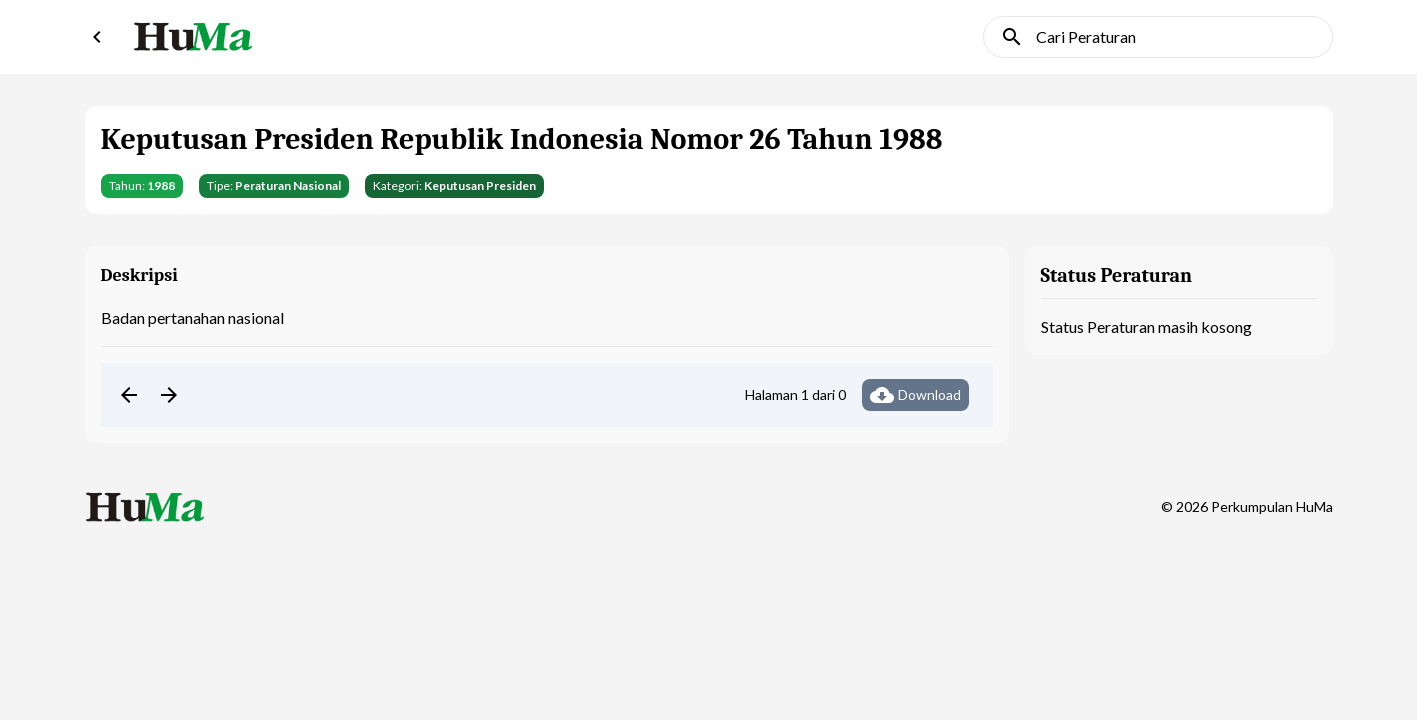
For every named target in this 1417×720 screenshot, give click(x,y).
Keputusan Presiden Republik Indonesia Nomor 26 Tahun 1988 (522, 139)
